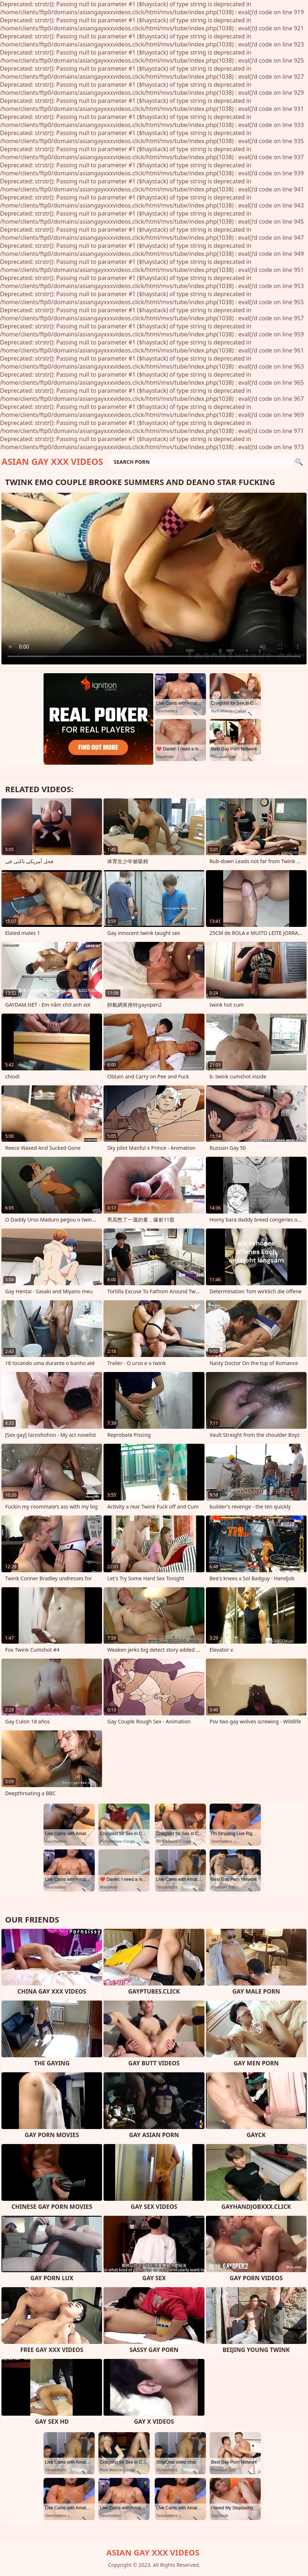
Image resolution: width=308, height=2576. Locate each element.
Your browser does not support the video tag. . (154, 578)
